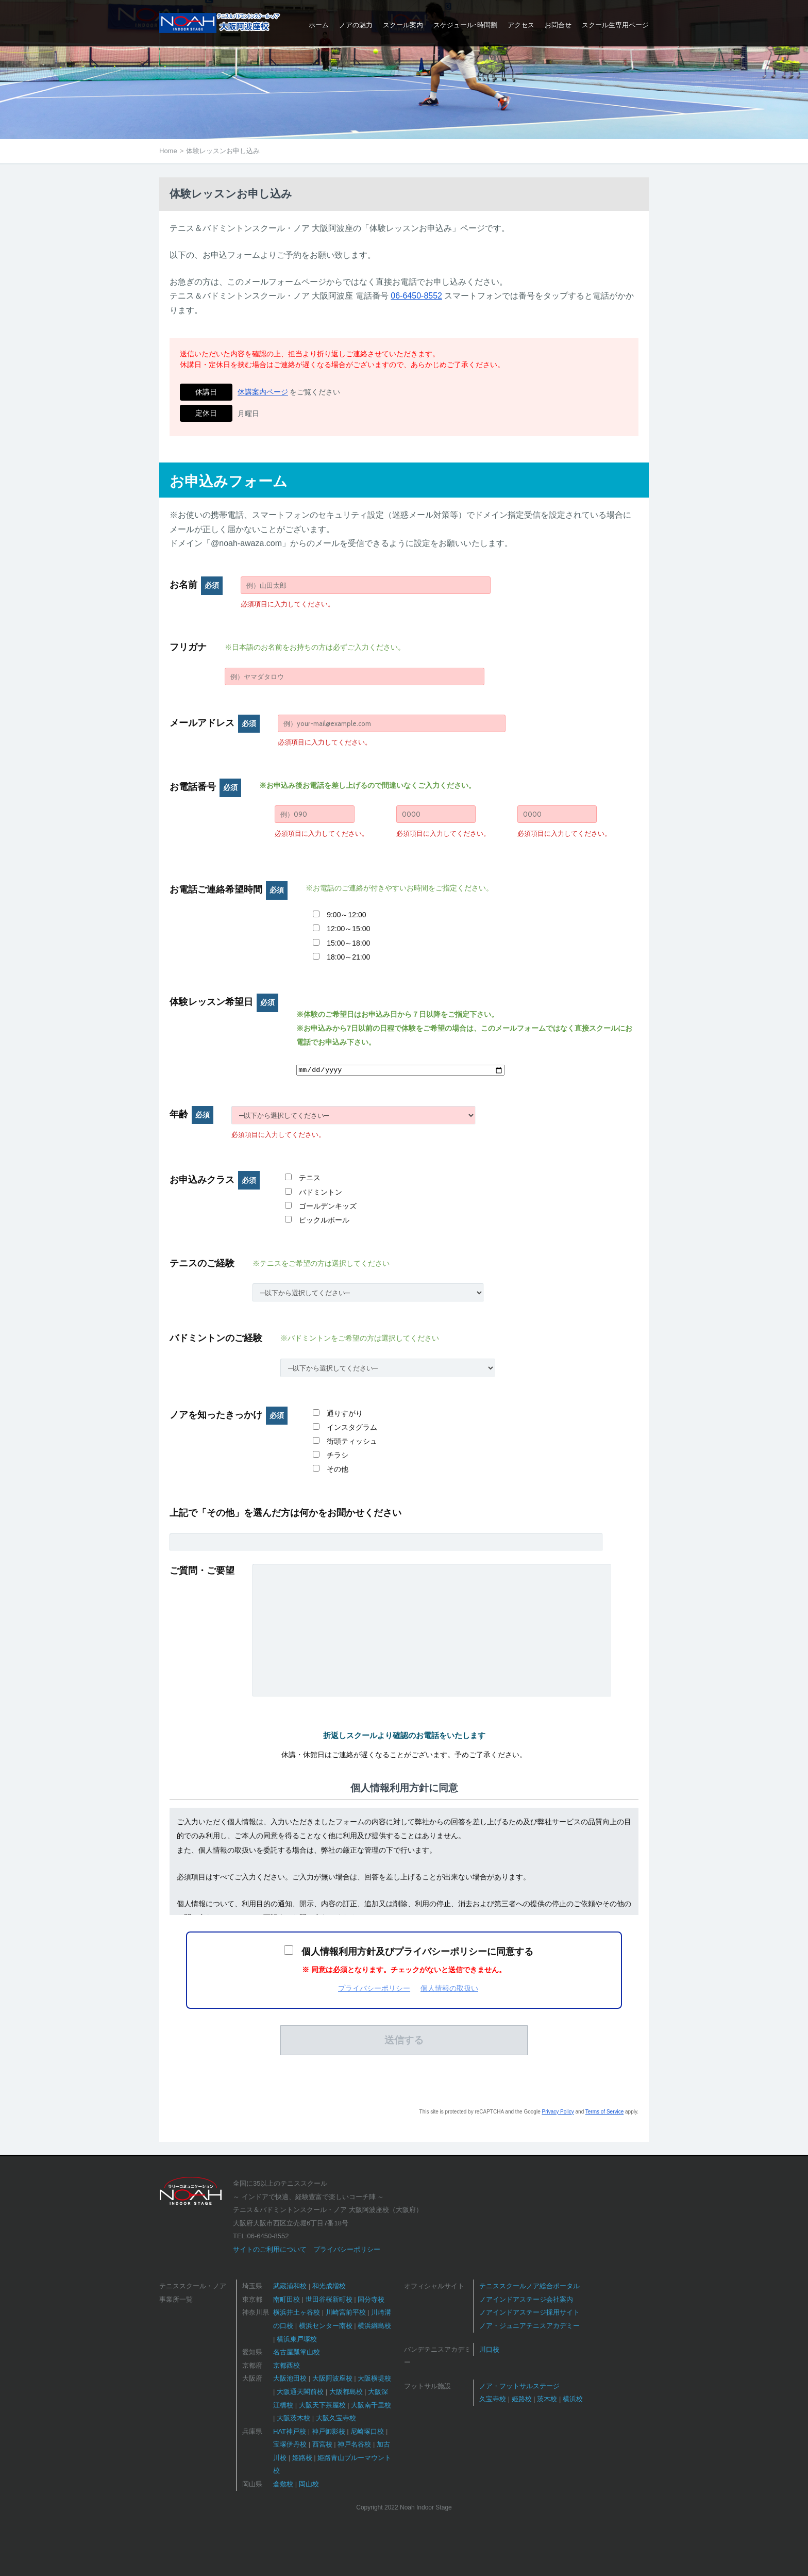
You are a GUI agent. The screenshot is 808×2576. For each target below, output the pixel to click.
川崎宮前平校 (346, 2312)
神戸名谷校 (354, 2444)
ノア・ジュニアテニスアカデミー (529, 2326)
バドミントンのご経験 (216, 1338)
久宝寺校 (492, 2399)
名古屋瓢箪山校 (296, 2352)
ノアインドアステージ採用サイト (529, 2312)
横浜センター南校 (325, 2326)
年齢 (191, 1114)
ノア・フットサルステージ (519, 2386)
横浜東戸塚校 (297, 2339)
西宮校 (322, 2444)
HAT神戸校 (289, 2431)
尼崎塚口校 (367, 2431)
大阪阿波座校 (332, 2378)
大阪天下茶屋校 (322, 2405)
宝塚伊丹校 (290, 2444)
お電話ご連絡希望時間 (229, 889)
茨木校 (547, 2399)
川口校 (489, 2349)
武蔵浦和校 (290, 2286)
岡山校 (309, 2484)
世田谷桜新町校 (329, 2299)
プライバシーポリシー (374, 1988)
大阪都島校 (346, 2392)
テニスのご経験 (202, 1263)
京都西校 (286, 2365)
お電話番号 (205, 787)
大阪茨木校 (293, 2418)
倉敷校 (283, 2484)
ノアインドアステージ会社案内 (526, 2299)
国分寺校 (371, 2299)
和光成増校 (329, 2286)
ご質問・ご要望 (202, 1570)
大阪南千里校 (371, 2405)
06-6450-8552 (416, 295)
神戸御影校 (328, 2431)
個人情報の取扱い (449, 1988)
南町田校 (286, 2299)
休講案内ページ (263, 392)
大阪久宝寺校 (336, 2418)
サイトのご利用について (270, 2249)
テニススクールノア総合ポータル (529, 2286)
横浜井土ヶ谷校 (296, 2312)
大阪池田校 (290, 2378)
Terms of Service (604, 2112)
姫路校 (302, 2458)
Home (168, 151)
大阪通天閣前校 (300, 2392)
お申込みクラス (215, 1180)
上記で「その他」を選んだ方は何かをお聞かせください (285, 1513)
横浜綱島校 (374, 2326)
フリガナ (188, 647)
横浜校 (573, 2399)
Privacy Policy (558, 2112)
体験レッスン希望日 (224, 1002)
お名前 (196, 585)
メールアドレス (215, 723)
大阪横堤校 (374, 2378)
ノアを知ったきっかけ (229, 1415)
